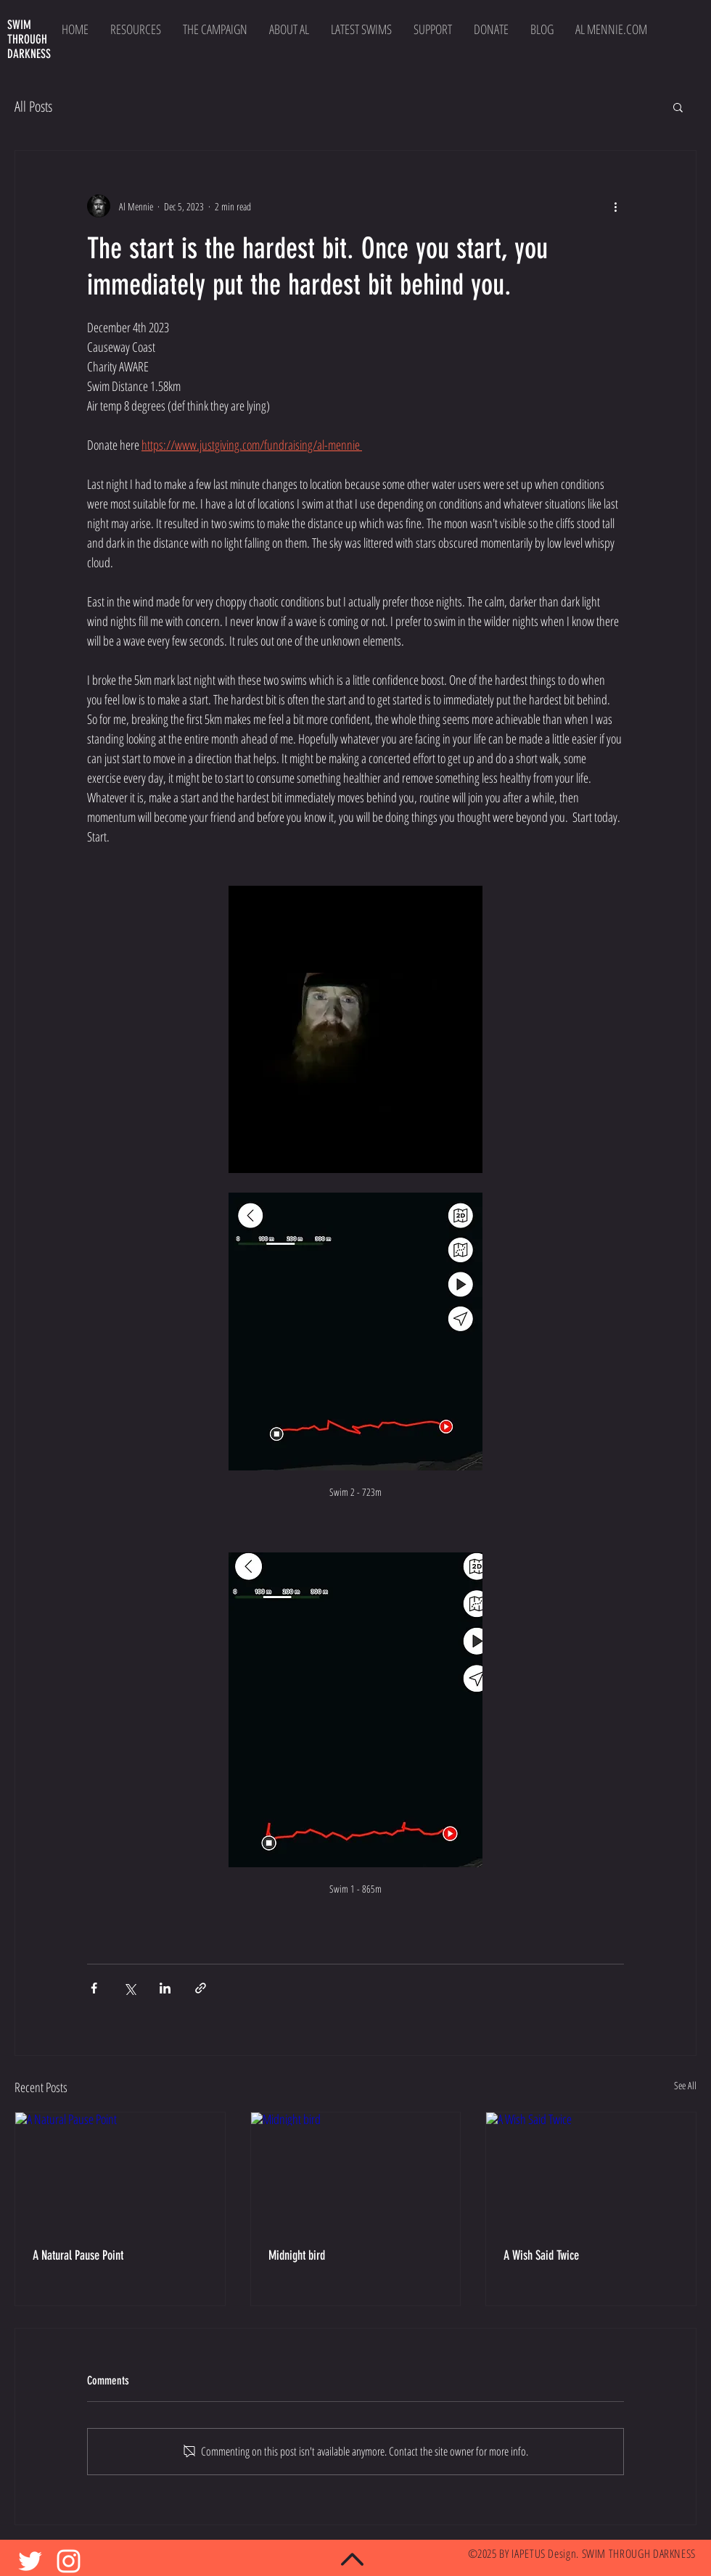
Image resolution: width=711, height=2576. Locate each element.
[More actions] (615, 206)
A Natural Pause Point (78, 2255)
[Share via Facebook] (94, 1988)
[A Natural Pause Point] (120, 2171)
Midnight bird (296, 2255)
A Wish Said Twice (541, 2255)
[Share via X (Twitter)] (129, 1988)
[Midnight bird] (356, 2171)
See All (685, 2085)
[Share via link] (200, 1988)
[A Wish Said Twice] (591, 2171)
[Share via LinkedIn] (165, 1988)
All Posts (33, 106)
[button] (678, 106)
